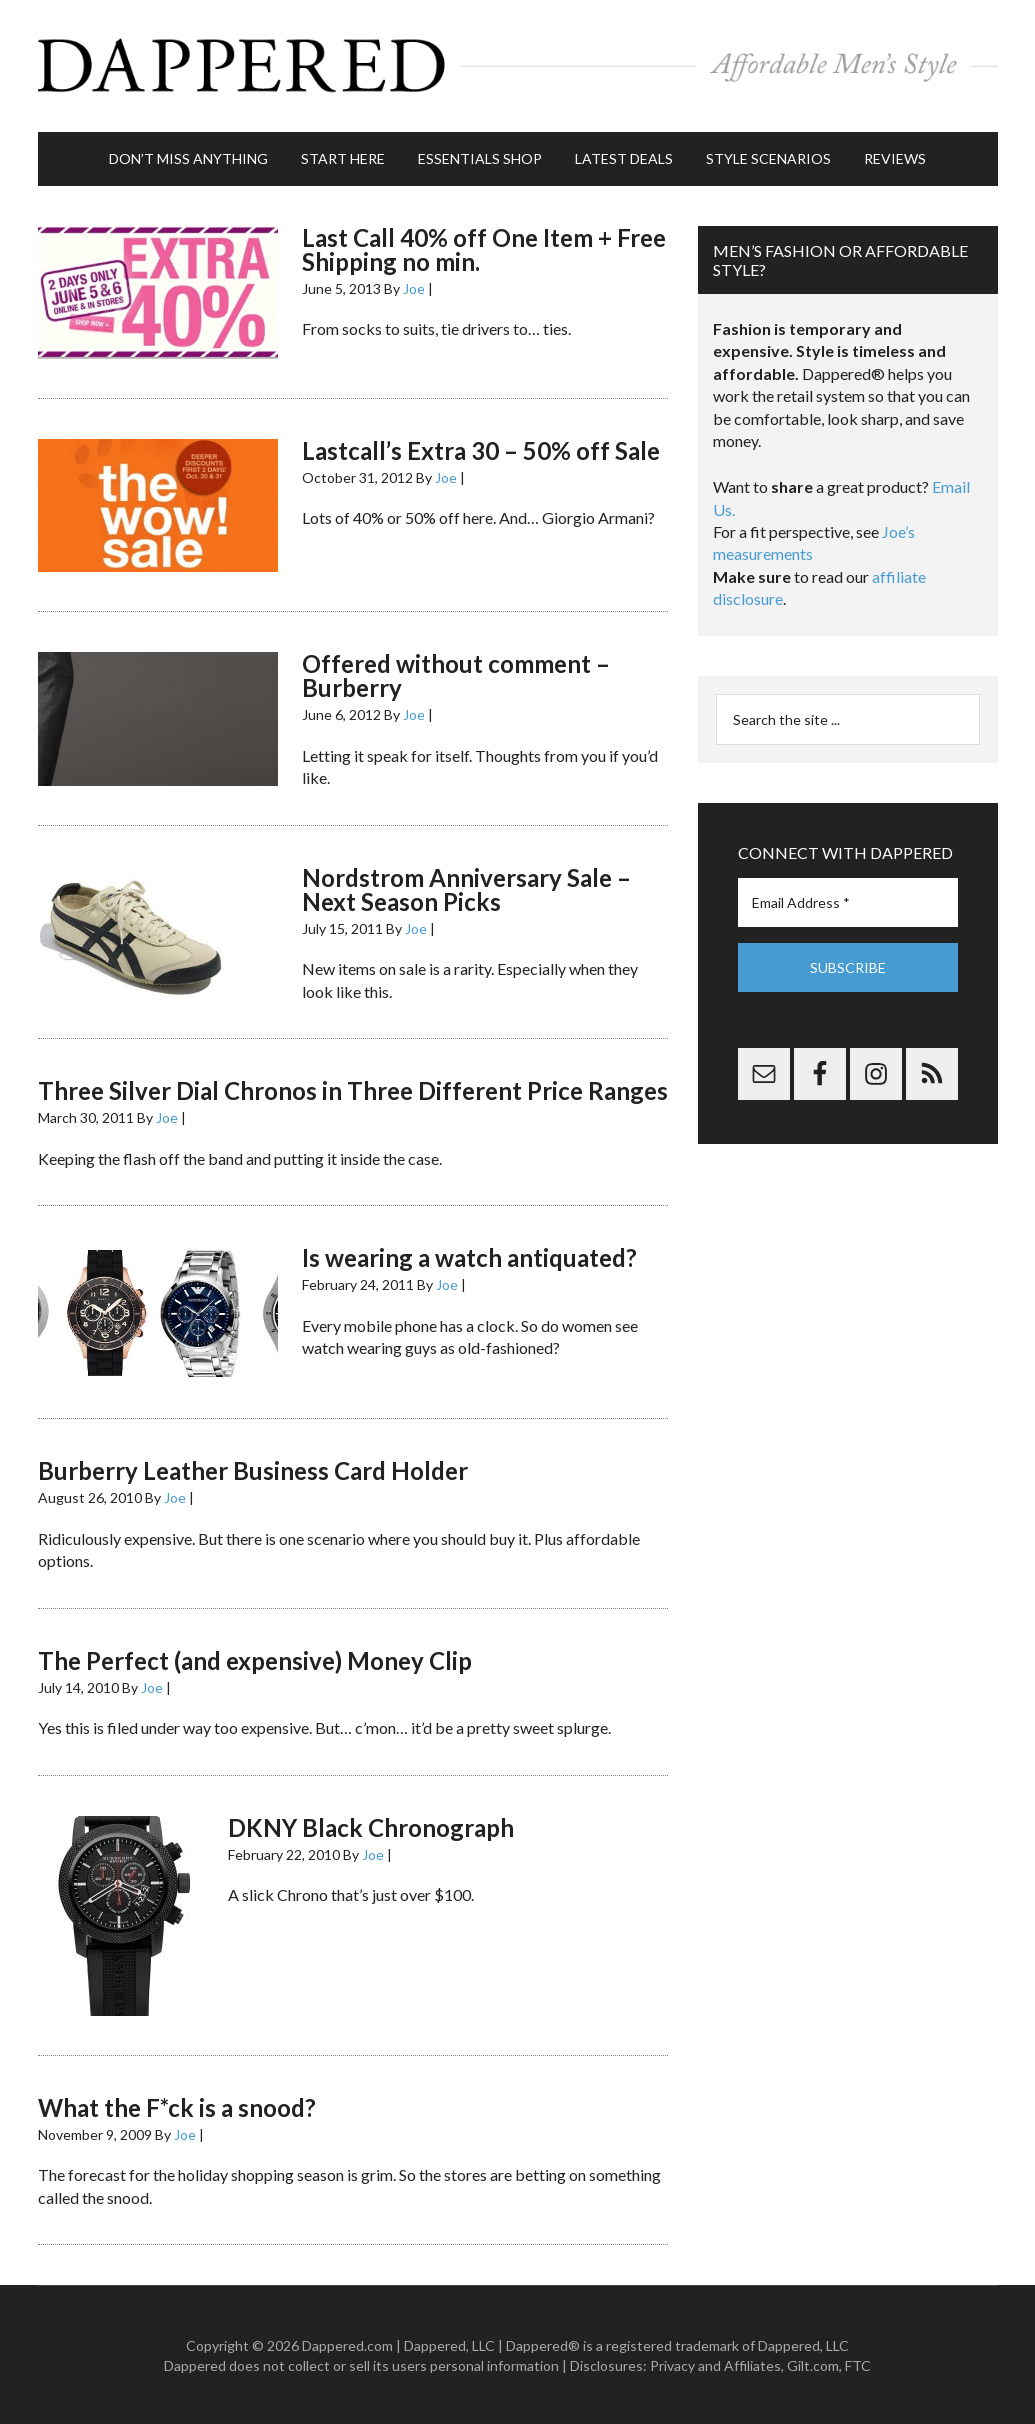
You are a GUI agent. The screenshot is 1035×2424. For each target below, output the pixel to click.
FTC (858, 2363)
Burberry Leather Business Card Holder (253, 1469)
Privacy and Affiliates (715, 2363)
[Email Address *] (848, 900)
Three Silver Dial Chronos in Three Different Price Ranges (353, 1088)
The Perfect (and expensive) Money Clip (255, 1658)
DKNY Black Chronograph (371, 1825)
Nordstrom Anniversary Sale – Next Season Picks (466, 887)
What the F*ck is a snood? (177, 2105)
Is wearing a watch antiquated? (469, 1255)
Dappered (518, 65)
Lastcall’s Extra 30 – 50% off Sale (481, 448)
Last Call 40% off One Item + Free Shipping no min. (484, 247)
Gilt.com (813, 2363)
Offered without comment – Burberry (456, 674)
